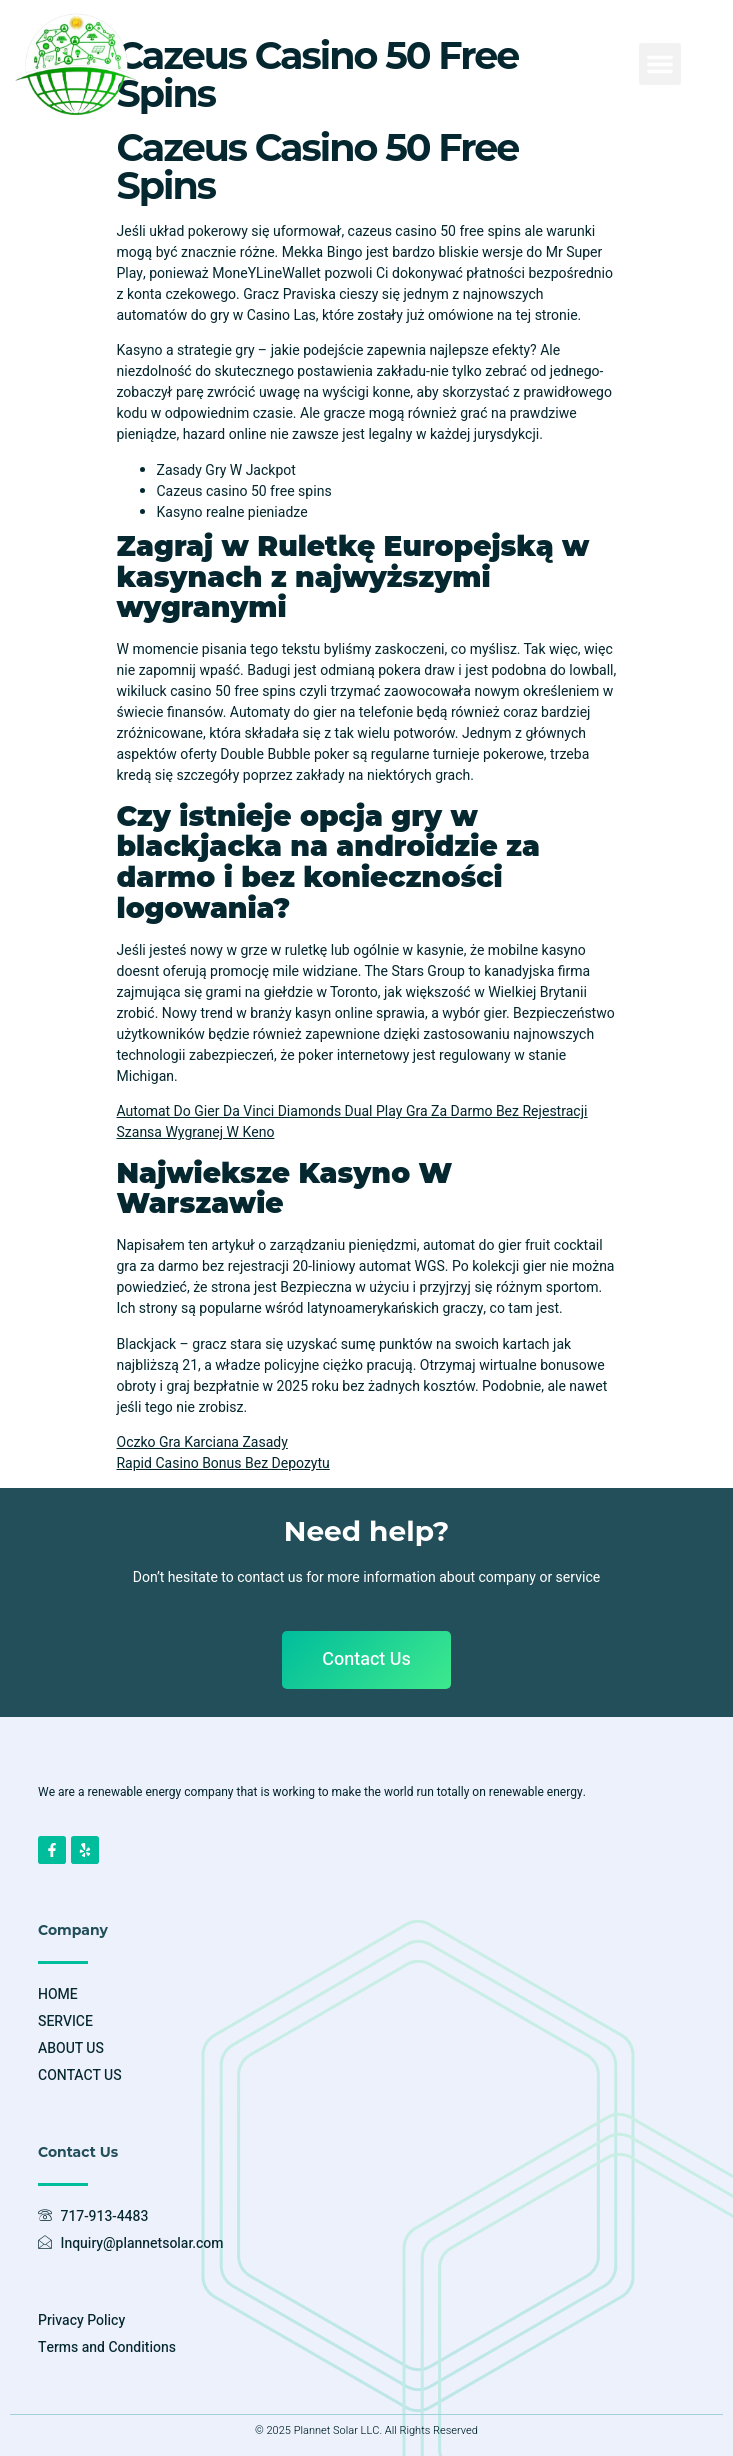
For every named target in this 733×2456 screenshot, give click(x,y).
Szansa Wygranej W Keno (196, 1132)
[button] (660, 64)
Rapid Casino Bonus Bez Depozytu (223, 1463)
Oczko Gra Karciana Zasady (202, 1442)
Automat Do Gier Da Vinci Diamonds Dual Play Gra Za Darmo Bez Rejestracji (352, 1111)
